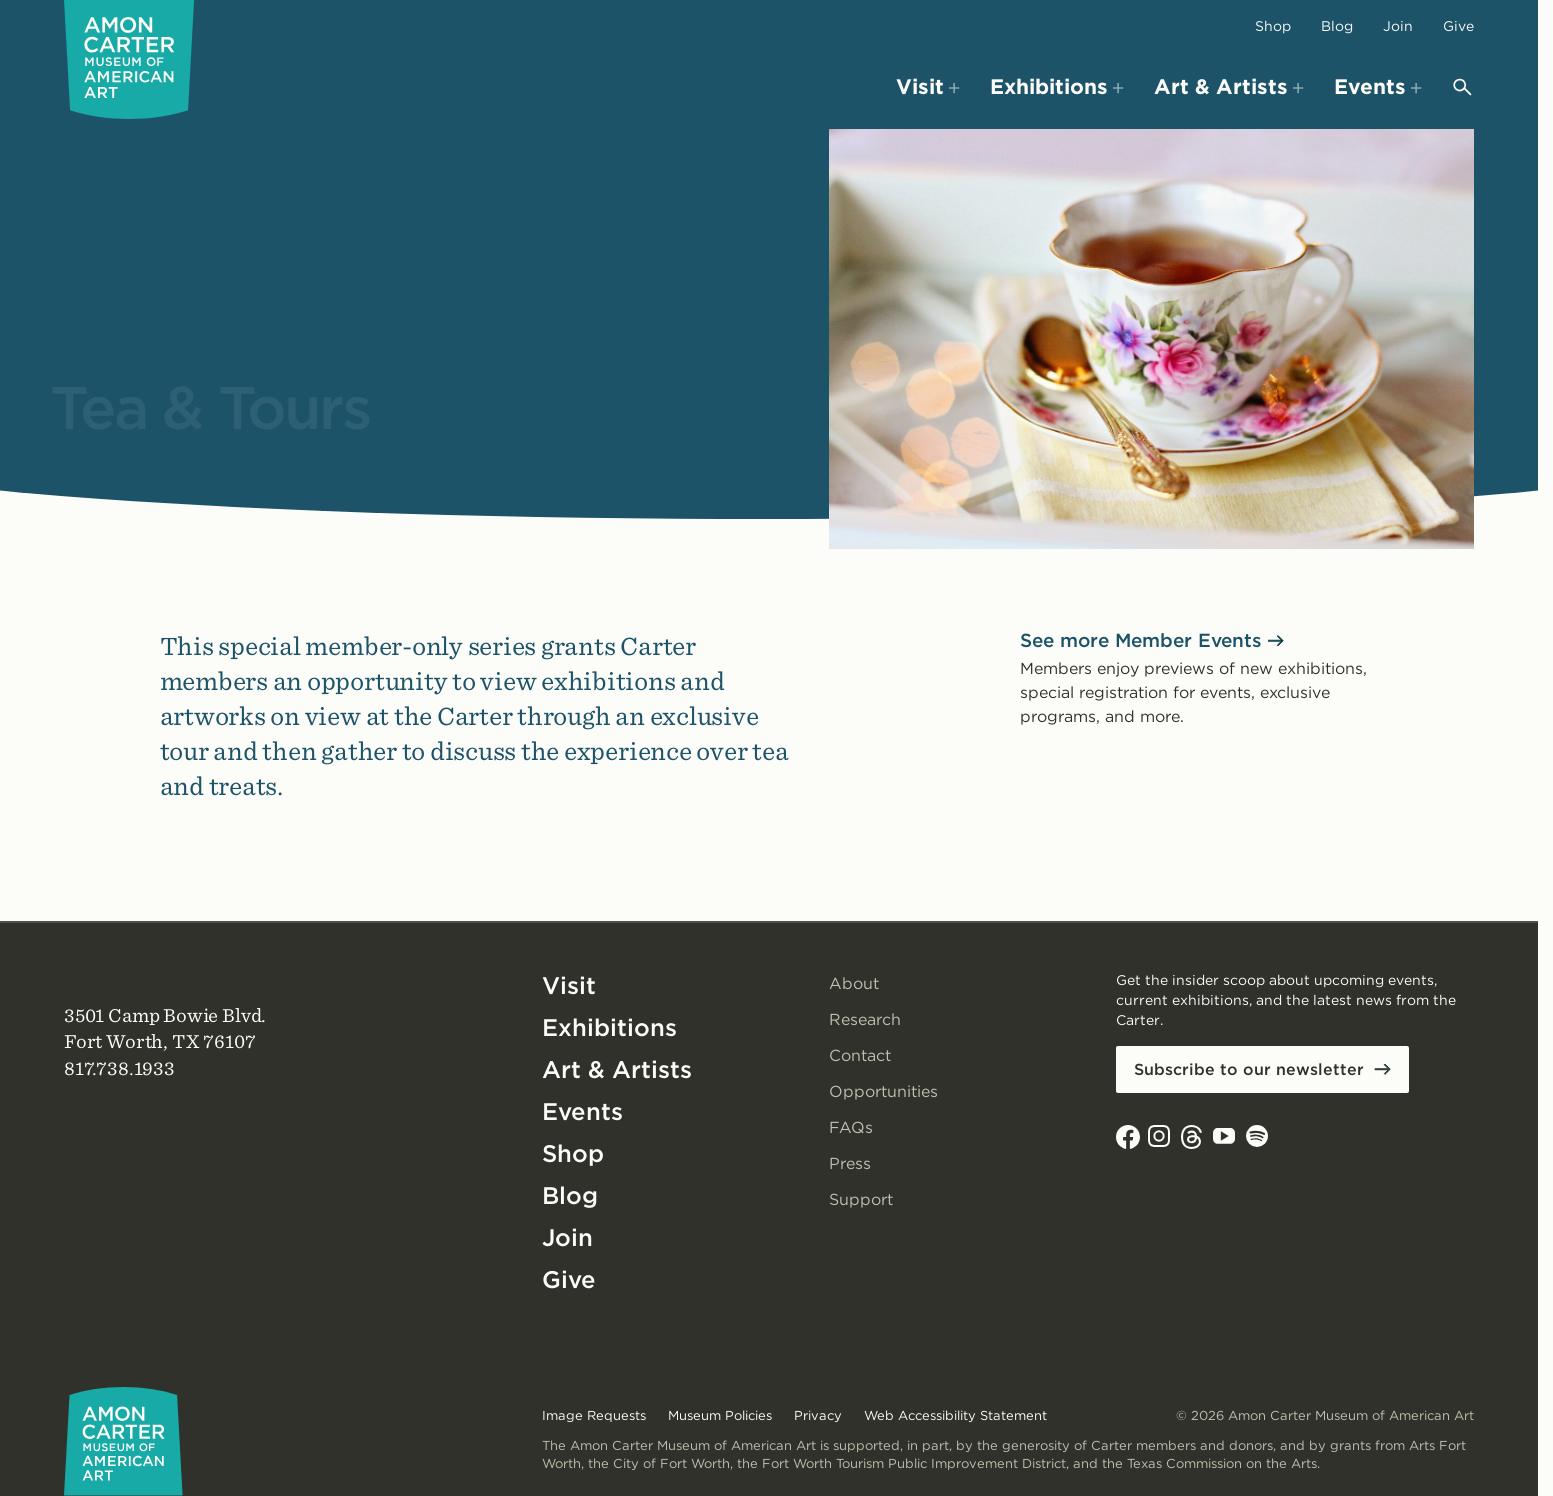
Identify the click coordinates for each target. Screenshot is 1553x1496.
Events (582, 1111)
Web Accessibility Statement (955, 1415)
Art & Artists (617, 1069)
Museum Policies (720, 1415)
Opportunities (883, 1091)
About (854, 983)
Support (861, 1199)
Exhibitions (609, 1027)
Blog (1337, 26)
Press (850, 1163)
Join (1398, 26)
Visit (569, 985)
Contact (860, 1055)
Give (1458, 26)
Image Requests (594, 1415)
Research (865, 1019)
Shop (1273, 26)
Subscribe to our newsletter (1249, 1069)
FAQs (851, 1127)
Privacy (818, 1415)
